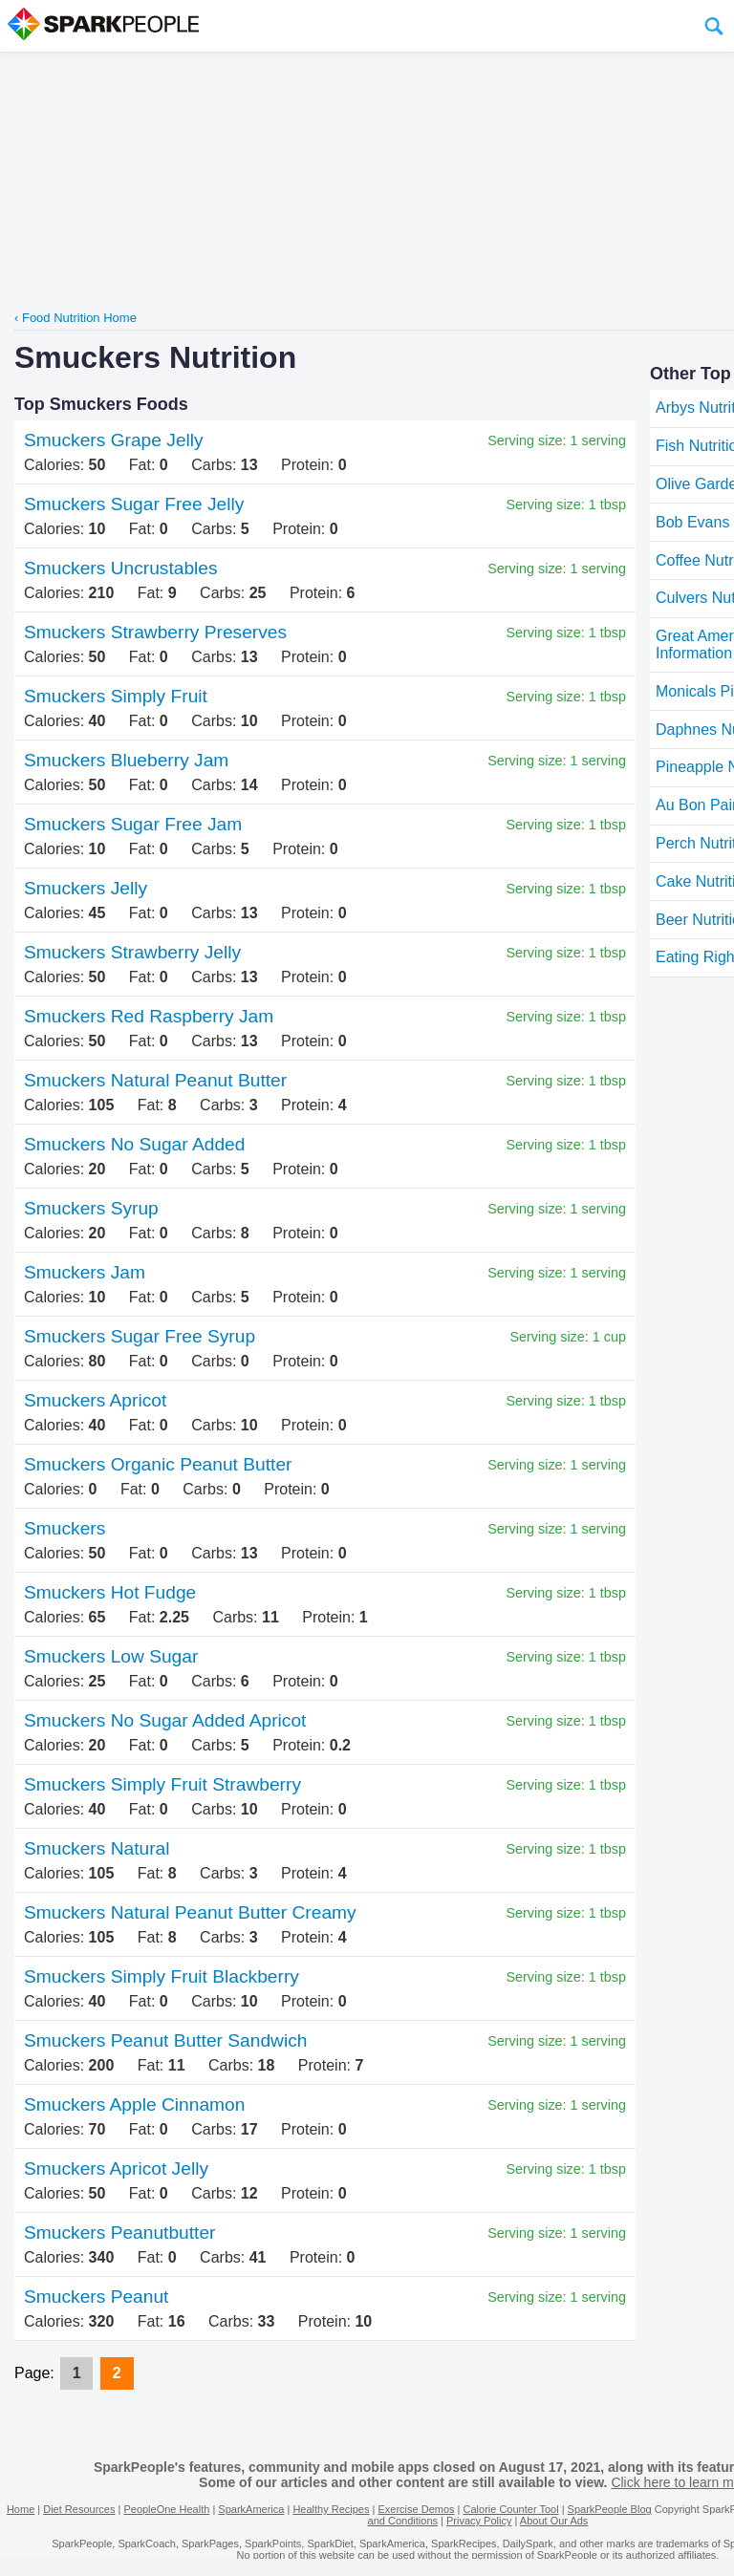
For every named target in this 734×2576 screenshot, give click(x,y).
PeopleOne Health (166, 2509)
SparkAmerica (251, 2509)
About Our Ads (554, 2520)
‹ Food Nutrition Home (75, 318)
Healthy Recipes (330, 2509)
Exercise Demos (416, 2509)
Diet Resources (79, 2509)
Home (20, 2509)
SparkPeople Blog (610, 2509)
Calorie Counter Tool (511, 2509)
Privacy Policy (478, 2520)
